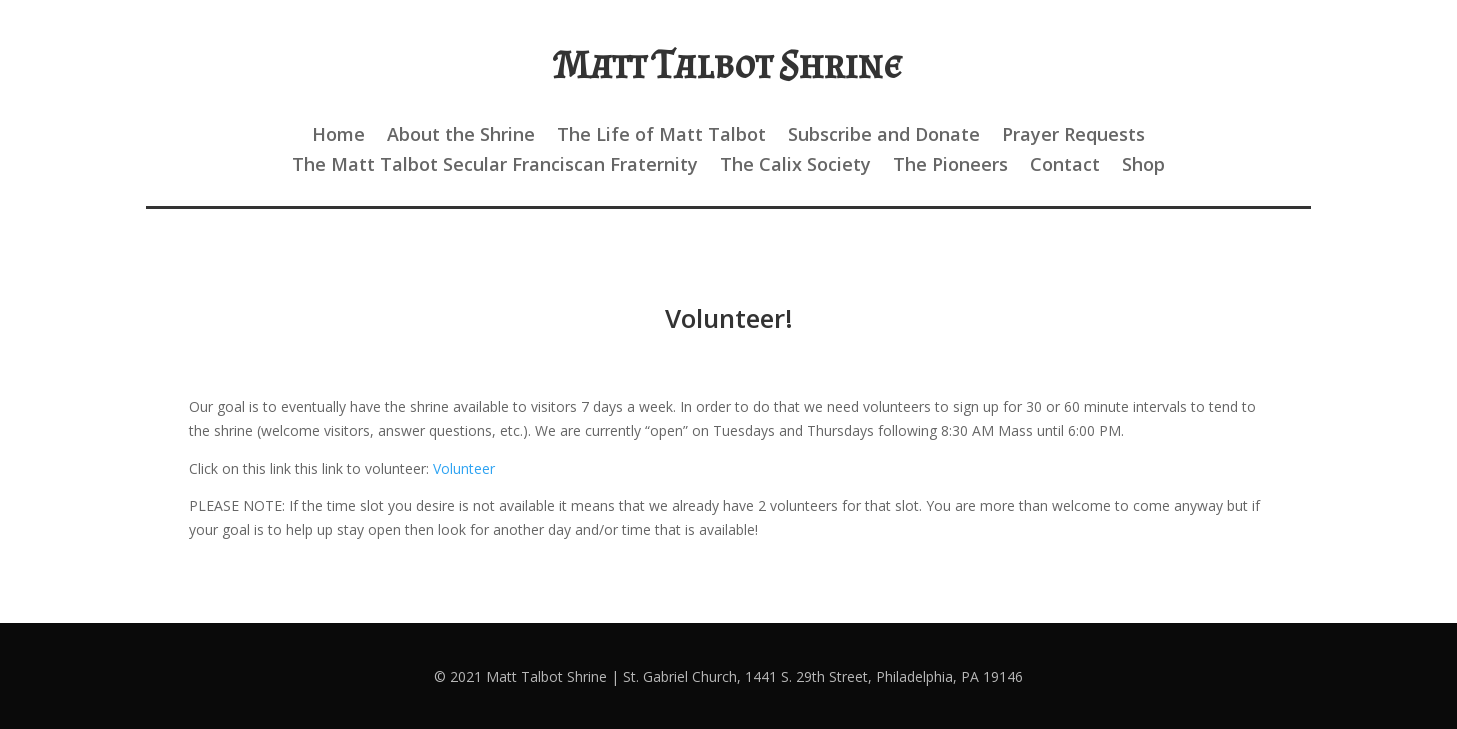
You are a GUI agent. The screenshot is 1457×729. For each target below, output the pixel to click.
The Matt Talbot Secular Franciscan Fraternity (495, 166)
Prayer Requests (1073, 136)
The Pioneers (950, 166)
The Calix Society (795, 166)
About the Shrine (461, 136)
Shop (1143, 166)
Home (338, 136)
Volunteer (464, 468)
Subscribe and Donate (884, 136)
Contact (1065, 166)
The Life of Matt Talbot (661, 136)
